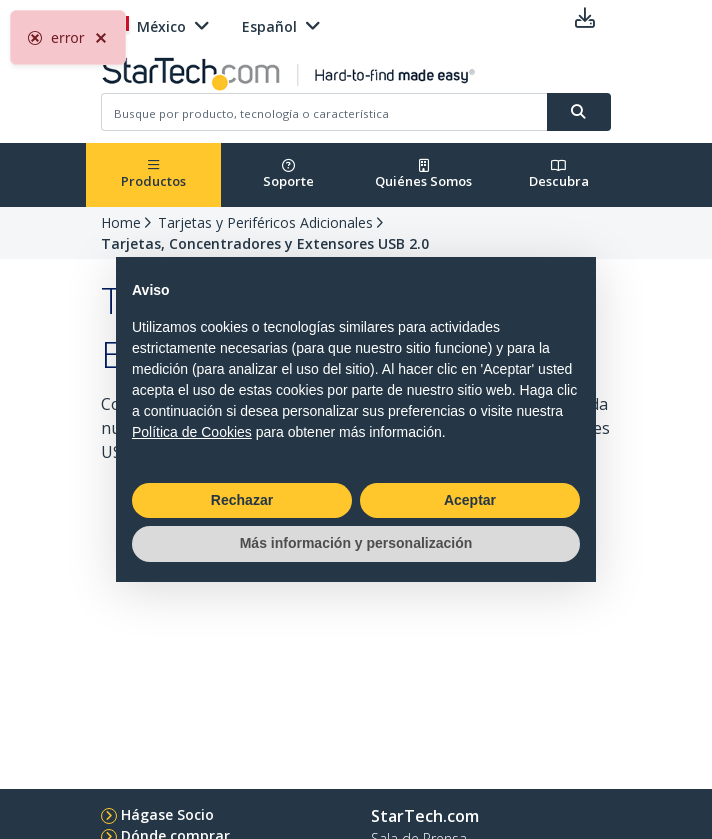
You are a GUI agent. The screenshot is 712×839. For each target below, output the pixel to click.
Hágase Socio (167, 814)
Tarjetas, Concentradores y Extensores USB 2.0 (265, 243)
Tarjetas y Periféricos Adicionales (265, 222)
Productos (153, 174)
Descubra (559, 174)
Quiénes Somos (423, 174)
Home (121, 222)
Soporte (288, 174)
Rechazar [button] (242, 500)
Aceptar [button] (470, 500)
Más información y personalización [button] (356, 543)
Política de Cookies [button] (192, 432)
